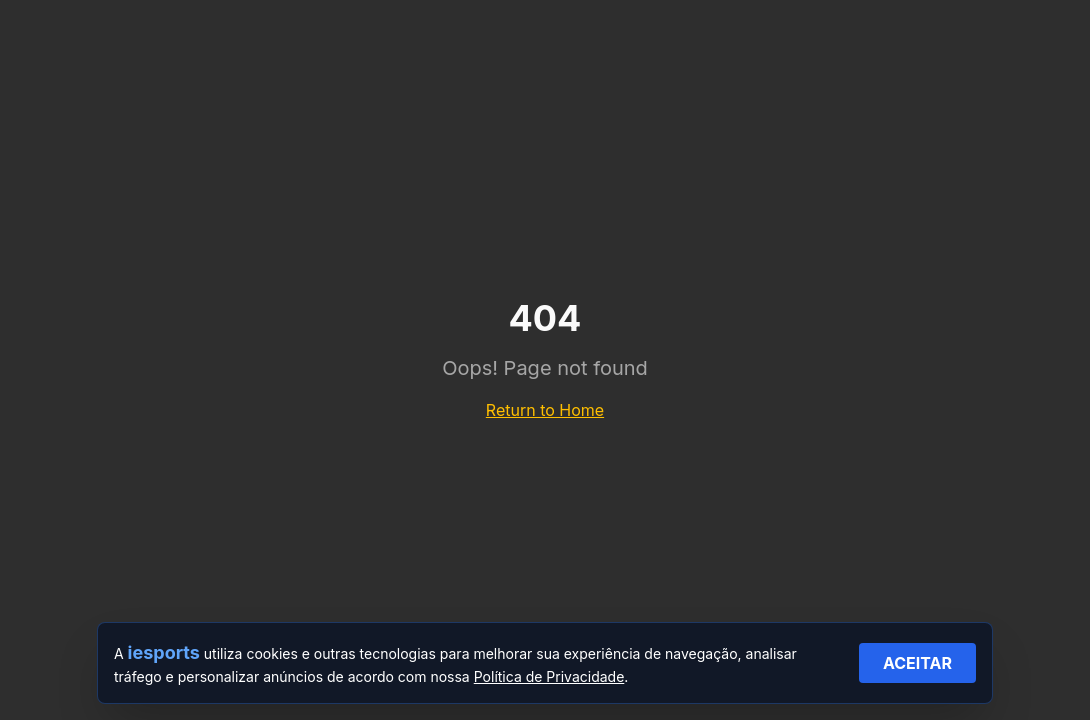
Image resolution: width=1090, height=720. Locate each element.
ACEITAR (917, 663)
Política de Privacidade (549, 676)
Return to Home (545, 410)
